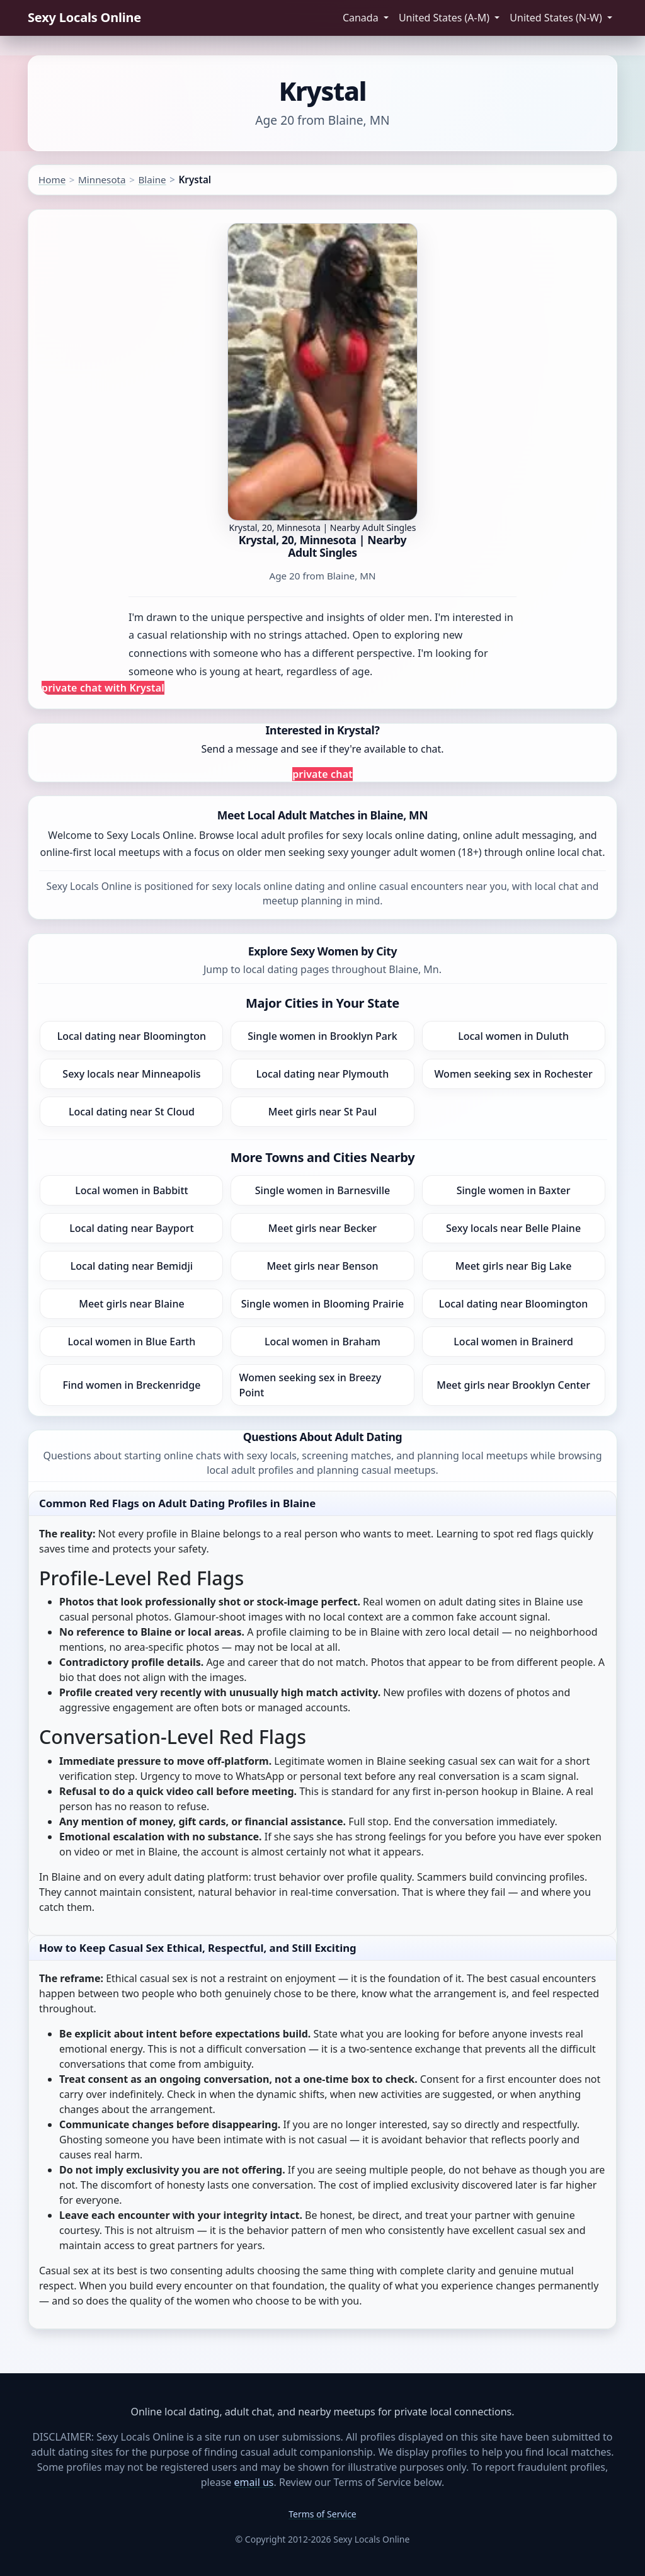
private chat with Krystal (103, 688)
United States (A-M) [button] (445, 18)
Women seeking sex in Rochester (513, 1074)
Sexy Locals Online (84, 17)
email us (254, 2482)
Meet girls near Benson (322, 1266)
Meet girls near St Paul (322, 1112)
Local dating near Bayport (131, 1228)
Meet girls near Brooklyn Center (513, 1385)
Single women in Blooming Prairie (322, 1304)
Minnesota (102, 179)
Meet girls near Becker (322, 1228)
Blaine (152, 179)
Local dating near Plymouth (322, 1074)
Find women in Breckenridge (131, 1385)
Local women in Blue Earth (132, 1341)
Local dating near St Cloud (132, 1112)
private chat (322, 774)
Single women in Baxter (514, 1190)
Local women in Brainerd (513, 1341)
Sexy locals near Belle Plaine (513, 1228)
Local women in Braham (322, 1341)
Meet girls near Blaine (131, 1304)
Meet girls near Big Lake (513, 1266)
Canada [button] (362, 18)
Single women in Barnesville (322, 1190)
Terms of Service (322, 2514)
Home (52, 179)
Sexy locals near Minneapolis (131, 1074)
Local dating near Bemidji (132, 1266)
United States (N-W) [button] (557, 18)
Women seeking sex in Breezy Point (310, 1385)
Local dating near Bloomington (131, 1036)
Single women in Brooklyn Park (322, 1036)
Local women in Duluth (513, 1036)
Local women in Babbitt (131, 1190)
